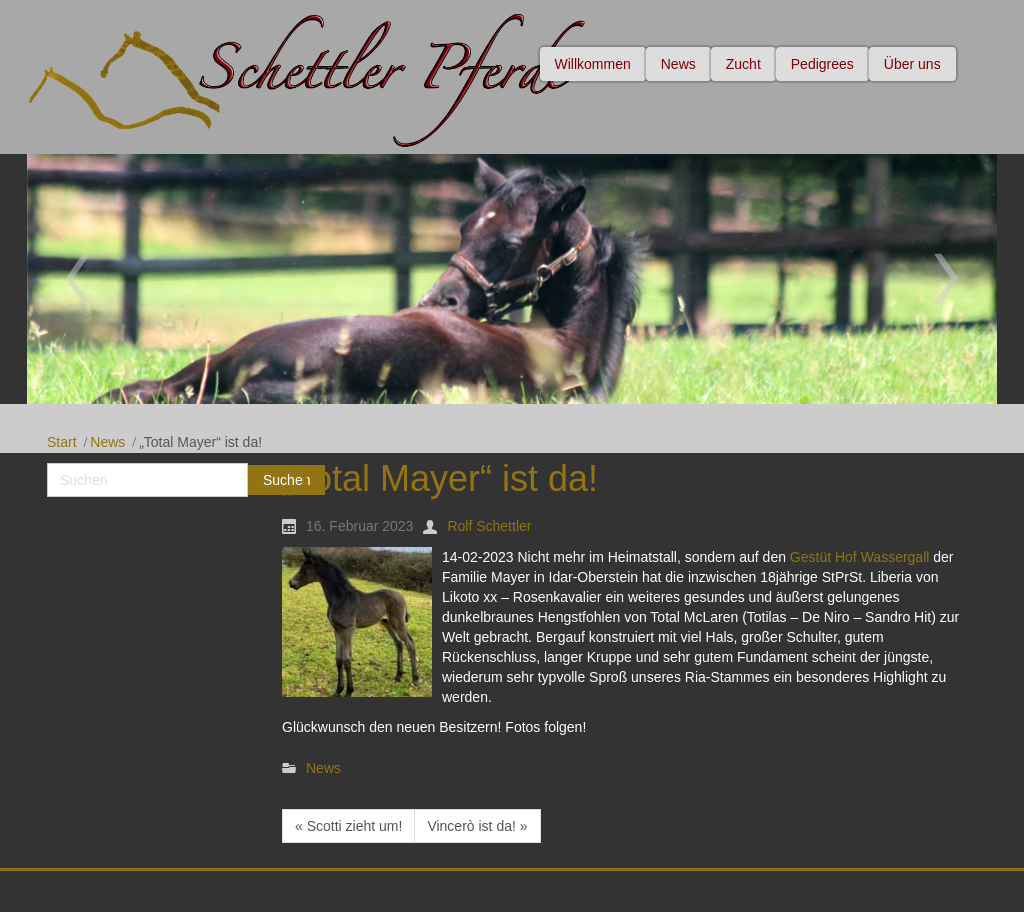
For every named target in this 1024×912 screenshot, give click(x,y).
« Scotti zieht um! (348, 826)
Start (62, 442)
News (107, 442)
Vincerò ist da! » (477, 826)
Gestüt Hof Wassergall (860, 557)
